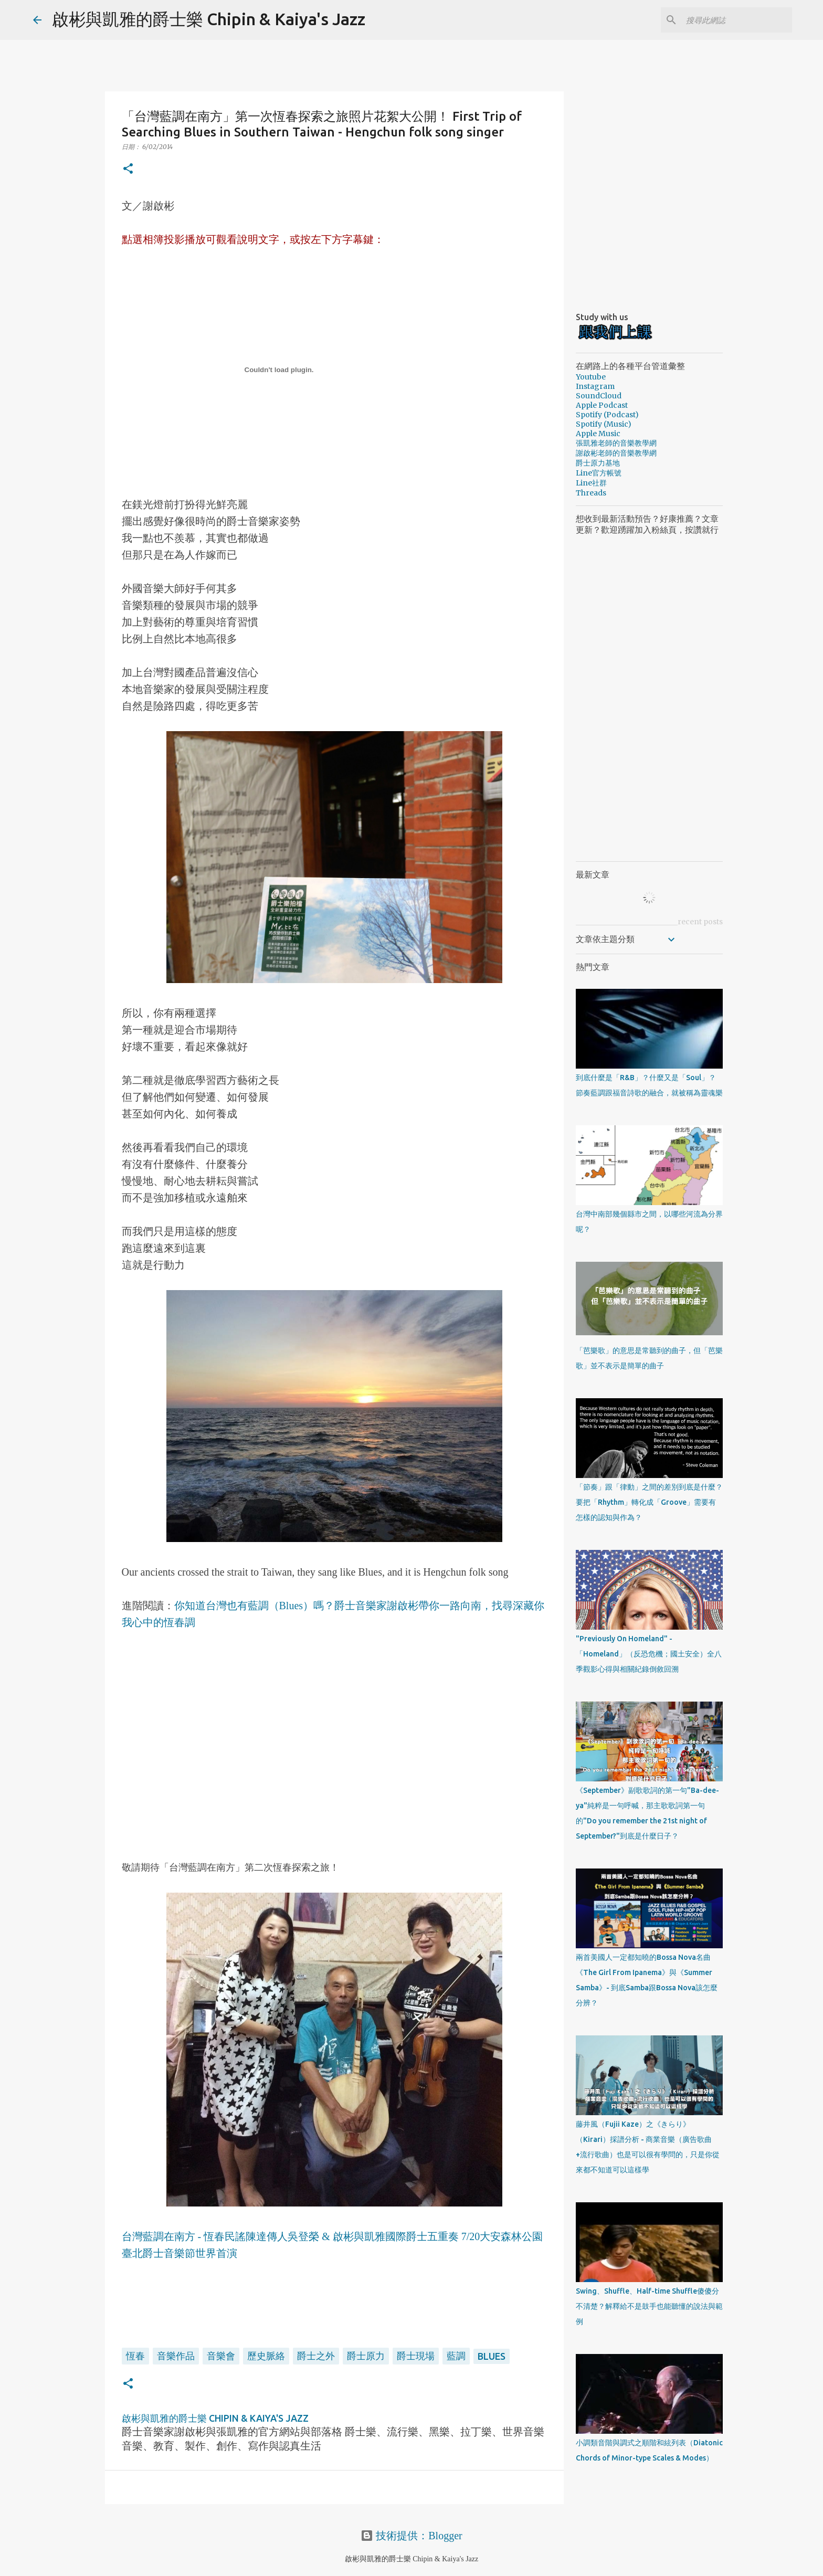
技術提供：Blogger (411, 2535)
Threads (591, 493)
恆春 (135, 2355)
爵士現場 (416, 2355)
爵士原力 (366, 2355)
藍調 (456, 2355)
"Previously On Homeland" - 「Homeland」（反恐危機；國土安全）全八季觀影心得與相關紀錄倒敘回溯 (649, 1653)
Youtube (591, 377)
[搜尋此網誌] (737, 20)
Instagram (595, 386)
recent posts (700, 921)
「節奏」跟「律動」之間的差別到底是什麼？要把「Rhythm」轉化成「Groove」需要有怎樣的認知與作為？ (649, 1502)
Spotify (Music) (603, 424)
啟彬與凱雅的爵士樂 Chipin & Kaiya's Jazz (208, 18)
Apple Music (598, 433)
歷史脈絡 (266, 2355)
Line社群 (591, 483)
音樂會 (221, 2355)
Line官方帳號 (598, 473)
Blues (491, 2356)
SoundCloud (598, 395)
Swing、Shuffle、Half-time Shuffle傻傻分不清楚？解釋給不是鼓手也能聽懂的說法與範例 (649, 2306)
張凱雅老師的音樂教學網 (616, 443)
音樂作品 (176, 2355)
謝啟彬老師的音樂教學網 (616, 453)
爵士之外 (316, 2355)
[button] (128, 169)
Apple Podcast (602, 405)
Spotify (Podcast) (607, 414)
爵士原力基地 (598, 463)
